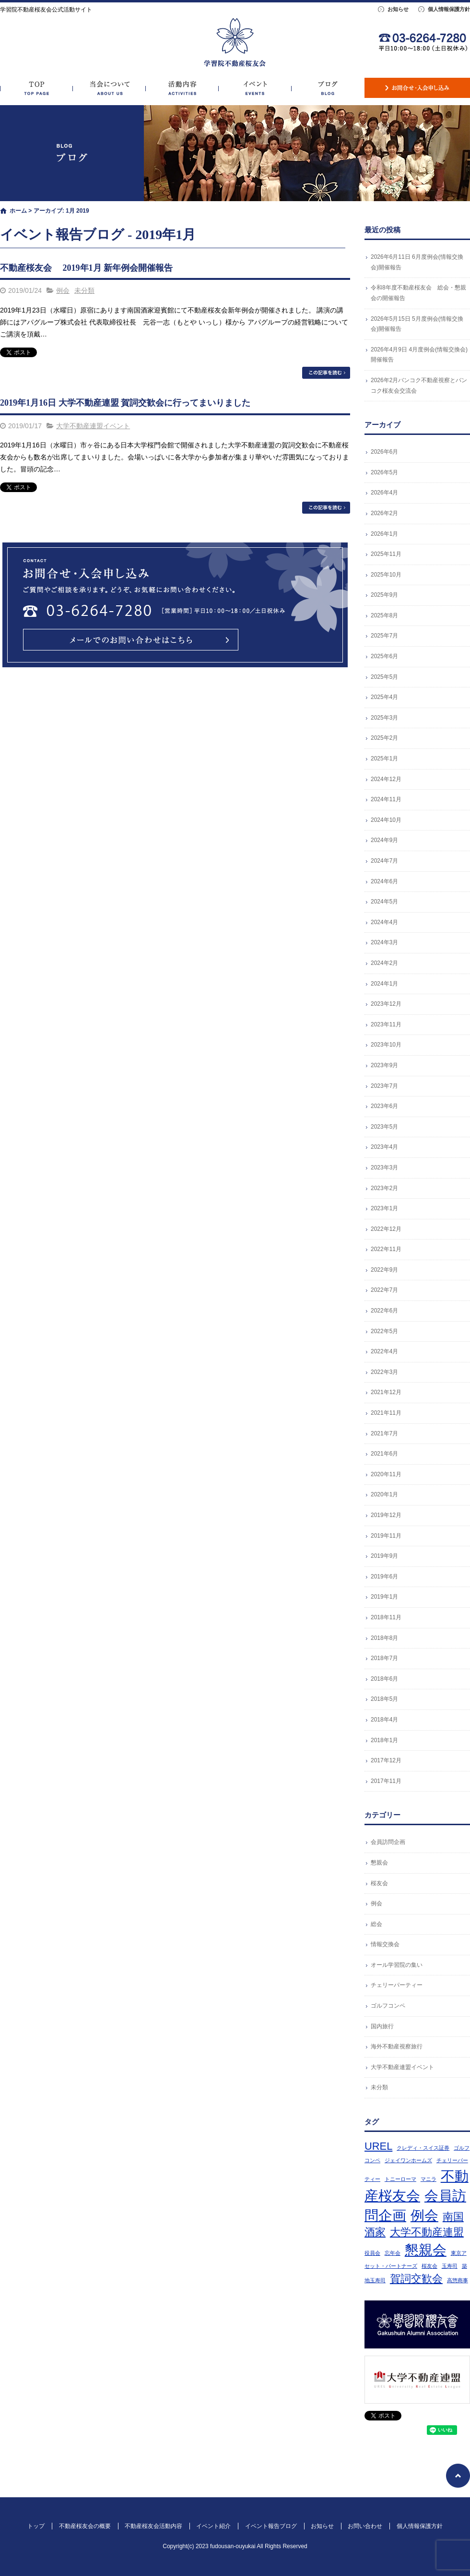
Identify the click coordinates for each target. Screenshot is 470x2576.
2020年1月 (384, 1494)
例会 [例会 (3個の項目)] (424, 2215)
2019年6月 (384, 1576)
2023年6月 (384, 1106)
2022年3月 (384, 1372)
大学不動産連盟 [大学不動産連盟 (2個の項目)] (427, 2232)
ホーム (18, 210)
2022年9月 (384, 1269)
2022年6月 (384, 1310)
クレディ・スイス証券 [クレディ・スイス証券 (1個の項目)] (423, 2148)
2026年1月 (384, 533)
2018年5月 (384, 1699)
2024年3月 (384, 942)
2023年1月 (384, 1208)
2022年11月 (386, 1249)
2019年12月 (386, 1515)
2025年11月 (386, 554)
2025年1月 (384, 758)
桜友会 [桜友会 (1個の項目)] (429, 2266)
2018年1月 (384, 1740)
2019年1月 (384, 1596)
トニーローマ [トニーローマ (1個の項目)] (400, 2179)
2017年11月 (386, 1781)
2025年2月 (384, 737)
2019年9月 (384, 1556)
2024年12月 (386, 779)
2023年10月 (386, 1044)
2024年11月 (386, 799)
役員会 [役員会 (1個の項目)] (372, 2253)
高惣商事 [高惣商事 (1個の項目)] (457, 2280)
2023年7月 (384, 1086)
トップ (36, 88)
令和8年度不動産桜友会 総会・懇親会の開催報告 (418, 292)
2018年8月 (384, 1638)
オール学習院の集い (397, 1965)
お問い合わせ (417, 88)
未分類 (84, 290)
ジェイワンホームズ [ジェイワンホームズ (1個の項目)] (408, 2160)
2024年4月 (384, 922)
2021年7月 (384, 1433)
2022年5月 (384, 1331)
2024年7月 (384, 860)
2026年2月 (384, 513)
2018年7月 (384, 1658)
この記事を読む (326, 373)
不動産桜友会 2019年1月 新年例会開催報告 (86, 268)
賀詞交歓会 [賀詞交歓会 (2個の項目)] (416, 2279)
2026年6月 (384, 451)
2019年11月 (386, 1535)
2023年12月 (386, 1003)
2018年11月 (386, 1617)
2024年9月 (384, 840)
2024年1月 (384, 983)
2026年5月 (384, 472)
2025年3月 (384, 717)
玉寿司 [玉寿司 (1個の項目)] (450, 2266)
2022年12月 (386, 1229)
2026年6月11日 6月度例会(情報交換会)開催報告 (417, 262)
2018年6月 (384, 1678)
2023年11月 (386, 1024)
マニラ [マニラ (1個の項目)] (428, 2179)
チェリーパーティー (397, 1985)
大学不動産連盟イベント (93, 426)
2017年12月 (386, 1760)
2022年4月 (384, 1351)
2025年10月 (386, 574)
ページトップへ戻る (458, 2476)
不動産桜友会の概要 (109, 88)
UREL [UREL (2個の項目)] (378, 2146)
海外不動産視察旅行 (397, 2046)
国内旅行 (382, 2026)
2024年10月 (386, 820)
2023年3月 (384, 1167)
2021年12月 (386, 1392)
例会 (63, 290)
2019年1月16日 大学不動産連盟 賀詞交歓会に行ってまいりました (125, 403)
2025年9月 (384, 594)
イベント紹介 (255, 88)
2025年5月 (384, 677)
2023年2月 (384, 1188)
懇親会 (379, 1862)
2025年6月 (384, 656)
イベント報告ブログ (328, 88)
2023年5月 (384, 1126)
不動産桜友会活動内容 (182, 88)
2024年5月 (384, 901)
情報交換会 (385, 1944)
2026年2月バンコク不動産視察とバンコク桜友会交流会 (419, 385)
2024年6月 (384, 881)
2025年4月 (384, 697)
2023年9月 (384, 1065)
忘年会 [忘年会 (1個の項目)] (392, 2253)
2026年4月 (384, 492)
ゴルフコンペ (388, 2005)
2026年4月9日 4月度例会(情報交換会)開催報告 (419, 354)
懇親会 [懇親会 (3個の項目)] (425, 2250)
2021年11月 (386, 1412)
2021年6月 (384, 1453)
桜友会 (379, 1883)
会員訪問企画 (388, 1842)
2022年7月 (384, 1290)
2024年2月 (384, 963)
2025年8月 (384, 615)
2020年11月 (386, 1474)
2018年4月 (384, 1719)
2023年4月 (384, 1147)
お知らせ (398, 9)
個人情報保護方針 (449, 9)
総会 (376, 1924)
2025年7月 (384, 635)
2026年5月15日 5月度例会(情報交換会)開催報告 (417, 324)
